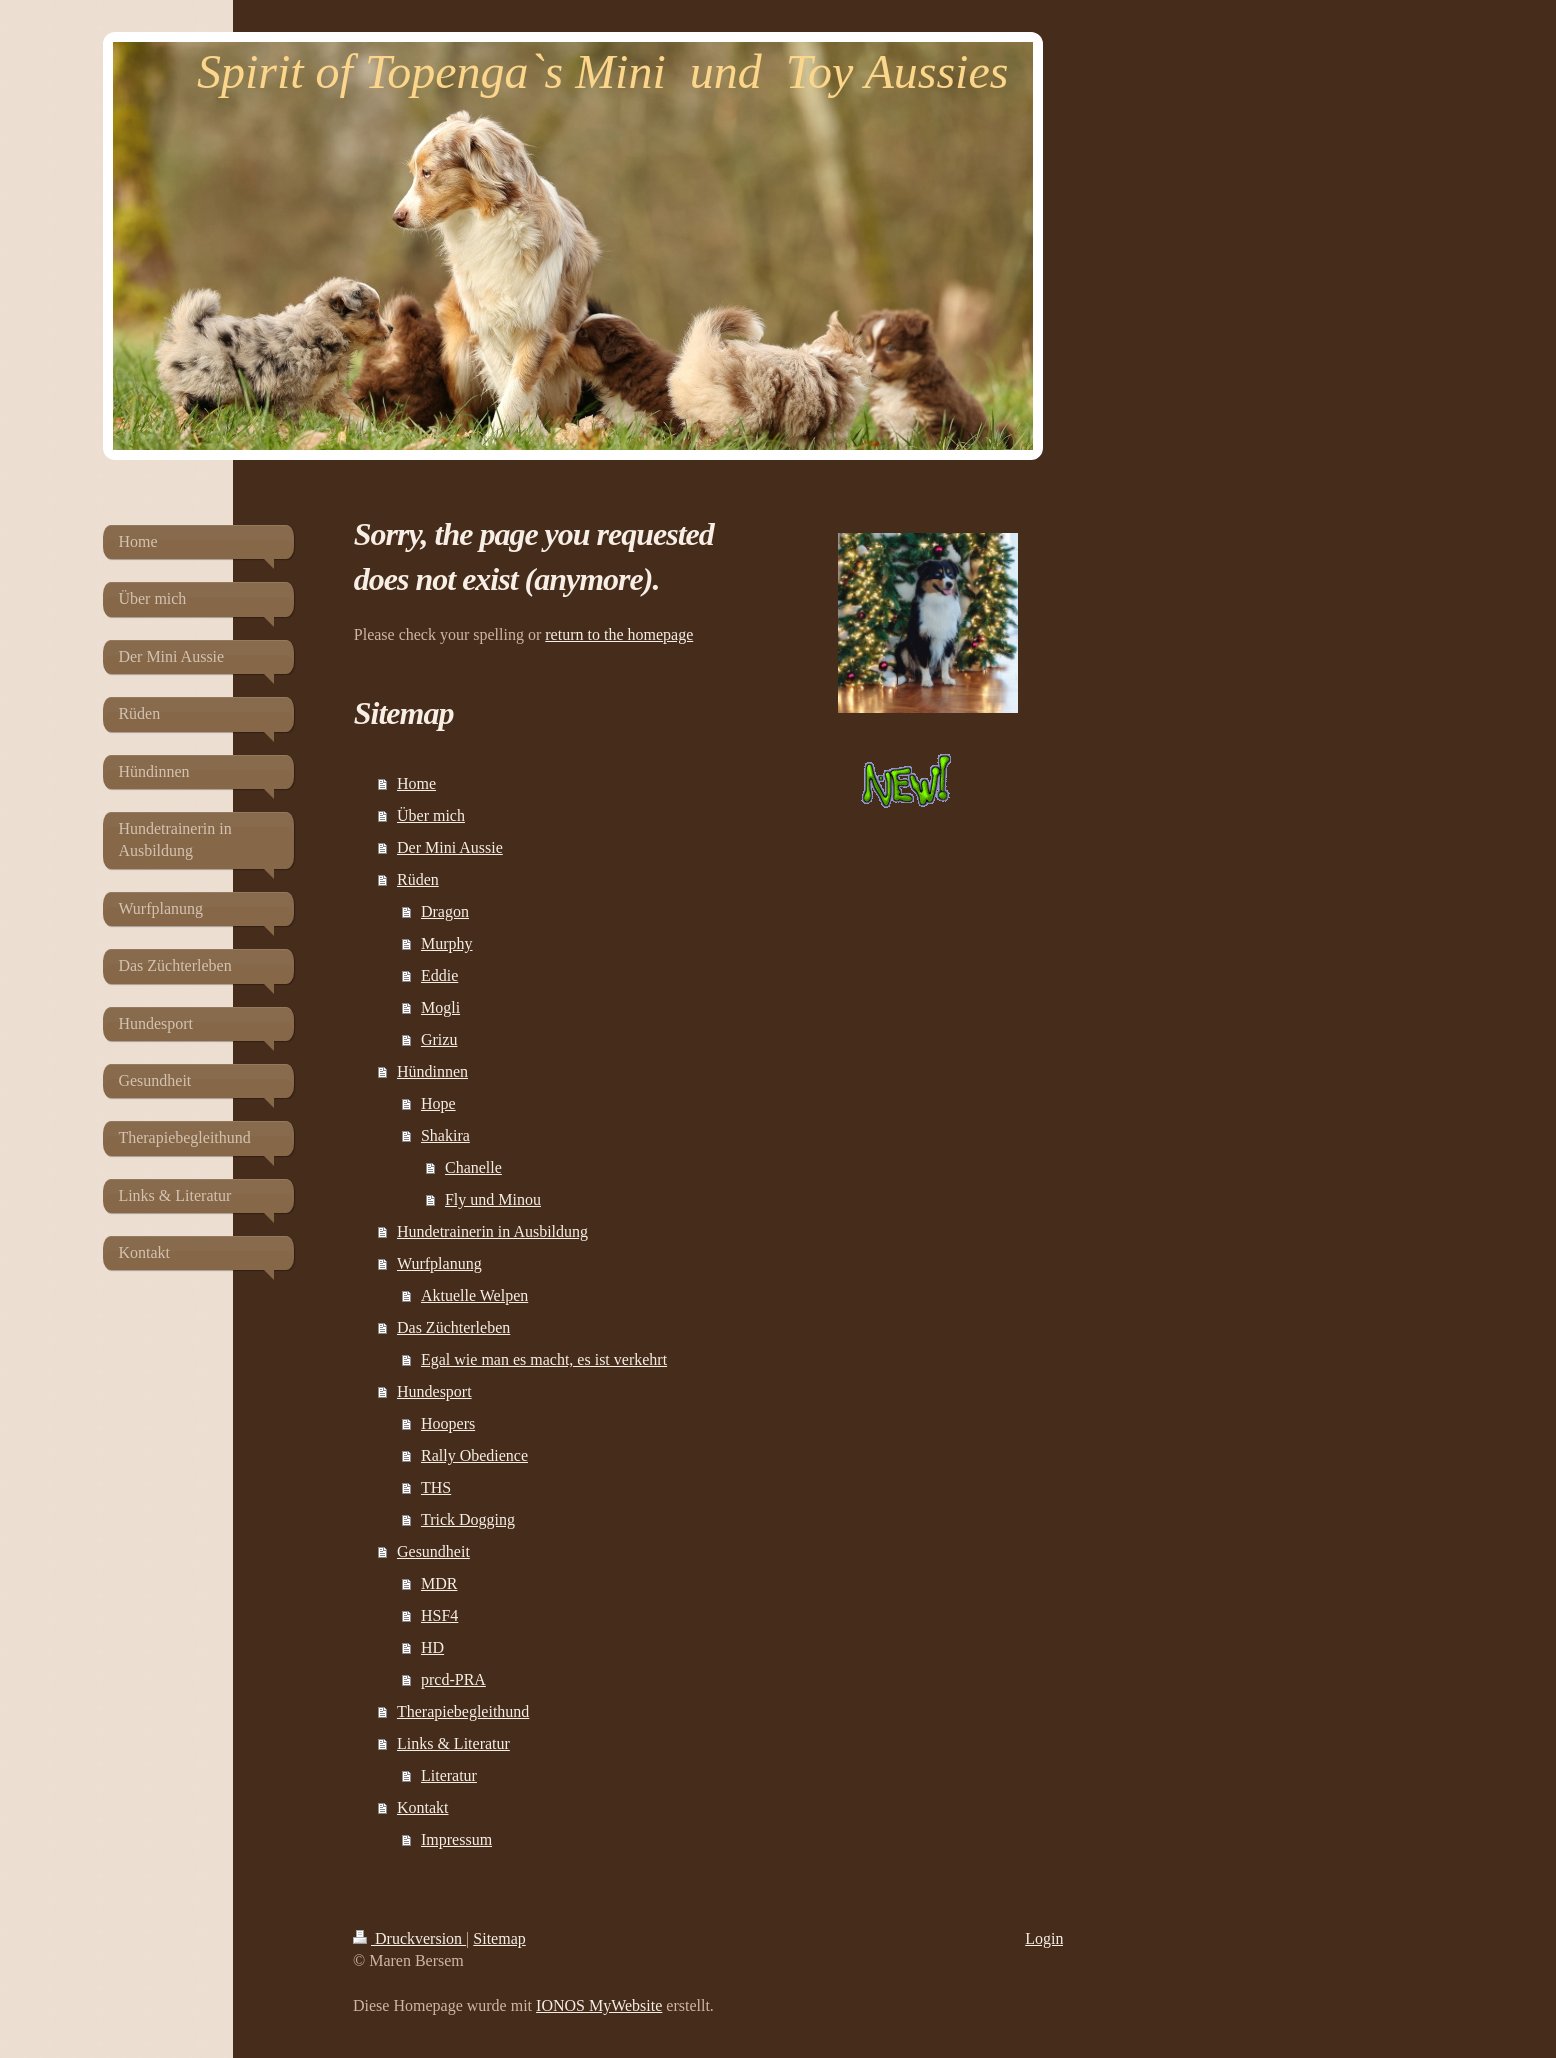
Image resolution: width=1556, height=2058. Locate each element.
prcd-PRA (453, 1679)
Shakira (445, 1135)
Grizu (439, 1039)
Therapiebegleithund (463, 1711)
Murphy (447, 943)
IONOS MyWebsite (599, 2005)
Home (416, 783)
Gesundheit (433, 1551)
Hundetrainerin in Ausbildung (492, 1231)
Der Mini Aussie (450, 847)
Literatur (449, 1775)
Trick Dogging (468, 1519)
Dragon (445, 911)
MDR (439, 1583)
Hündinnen (432, 1071)
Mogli (440, 1007)
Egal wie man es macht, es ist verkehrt (544, 1359)
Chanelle (473, 1167)
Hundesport (434, 1391)
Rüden (418, 879)
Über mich (431, 815)
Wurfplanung (439, 1263)
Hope (438, 1103)
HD (432, 1647)
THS (436, 1487)
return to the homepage (619, 634)
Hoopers (448, 1423)
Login (1044, 1938)
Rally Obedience (474, 1455)
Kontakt (423, 1807)
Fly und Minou (493, 1199)
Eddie (439, 975)
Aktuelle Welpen (474, 1295)
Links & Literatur (453, 1743)
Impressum (456, 1839)
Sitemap (499, 1938)
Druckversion (409, 1938)
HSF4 (439, 1615)
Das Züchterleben (453, 1327)
